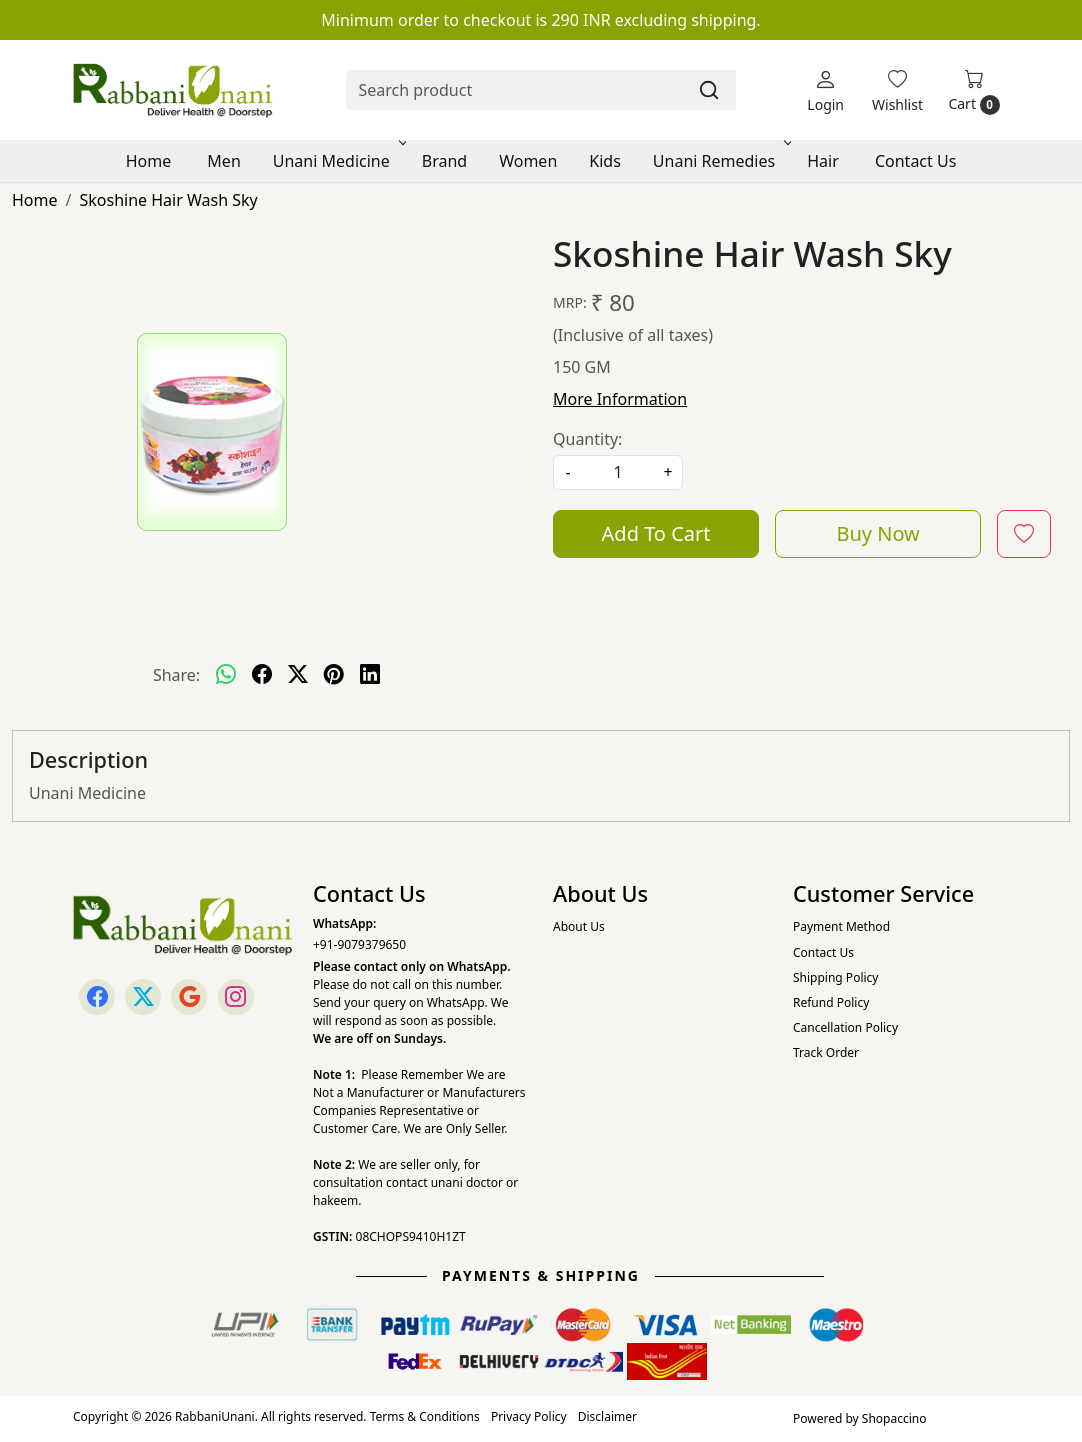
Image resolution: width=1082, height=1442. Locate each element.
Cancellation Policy (845, 1027)
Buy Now (877, 533)
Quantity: (587, 439)
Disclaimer (607, 1416)
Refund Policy (831, 1002)
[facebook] (262, 675)
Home (149, 161)
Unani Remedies (720, 161)
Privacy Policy (529, 1416)
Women (528, 161)
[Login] (825, 90)
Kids (605, 161)
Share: (176, 675)
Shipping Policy (835, 977)
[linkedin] (370, 675)
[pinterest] (334, 675)
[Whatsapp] (226, 675)
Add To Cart (656, 533)
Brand (444, 161)
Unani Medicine (338, 161)
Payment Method (841, 926)
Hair (823, 161)
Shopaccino (894, 1418)
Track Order (826, 1052)
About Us (579, 926)
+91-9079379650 (359, 944)
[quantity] (618, 472)
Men (223, 161)
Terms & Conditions (425, 1416)
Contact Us (915, 161)
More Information (620, 399)
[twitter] (298, 675)
